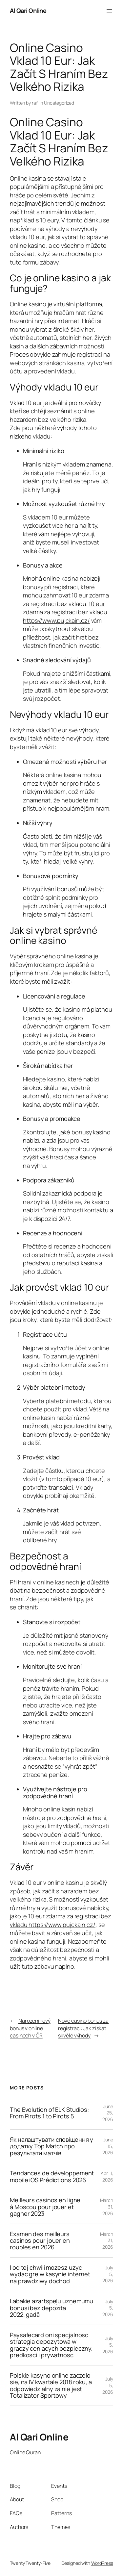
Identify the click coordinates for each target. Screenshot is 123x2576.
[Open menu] (109, 11)
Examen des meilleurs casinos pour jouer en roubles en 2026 (40, 2241)
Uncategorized (59, 103)
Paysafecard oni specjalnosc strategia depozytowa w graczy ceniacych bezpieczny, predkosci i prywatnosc (51, 2345)
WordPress (102, 2563)
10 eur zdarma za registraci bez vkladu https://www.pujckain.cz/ (65, 612)
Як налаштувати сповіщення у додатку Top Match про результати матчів (51, 2146)
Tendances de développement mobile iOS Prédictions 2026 (52, 2176)
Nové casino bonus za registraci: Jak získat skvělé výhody (83, 2028)
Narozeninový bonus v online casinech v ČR (30, 2028)
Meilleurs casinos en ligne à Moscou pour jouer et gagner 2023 (45, 2207)
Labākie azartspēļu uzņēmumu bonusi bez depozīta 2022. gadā (51, 2308)
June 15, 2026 (107, 2146)
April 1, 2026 (107, 2176)
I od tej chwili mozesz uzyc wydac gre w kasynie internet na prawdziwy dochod (50, 2274)
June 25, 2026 (107, 2112)
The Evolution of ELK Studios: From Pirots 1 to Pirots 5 (49, 2113)
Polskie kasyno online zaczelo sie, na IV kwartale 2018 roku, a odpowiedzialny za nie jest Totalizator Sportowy (51, 2385)
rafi (35, 103)
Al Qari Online (28, 10)
